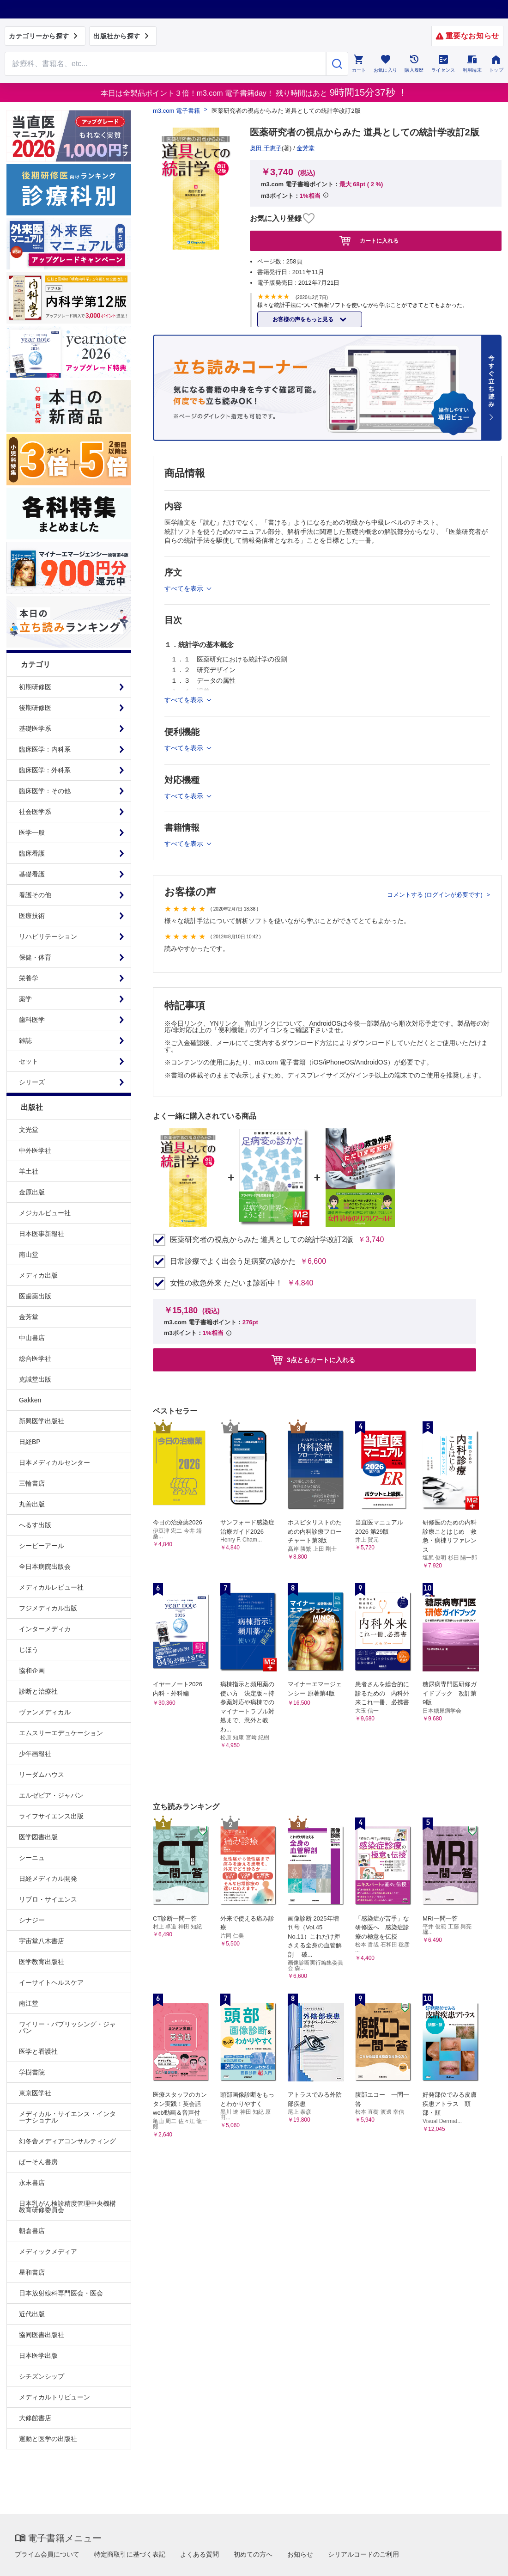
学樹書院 (32, 2072)
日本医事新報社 (41, 1233)
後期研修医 (35, 707)
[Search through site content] (165, 64)
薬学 (25, 999)
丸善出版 (32, 1504)
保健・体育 (35, 957)
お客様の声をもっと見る (303, 319)
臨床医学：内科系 (45, 749)
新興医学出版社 (41, 1421)
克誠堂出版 (35, 1379)
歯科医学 (32, 1019)
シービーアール (41, 1545)
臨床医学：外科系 (45, 770)
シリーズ (32, 1082)
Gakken (30, 1400)
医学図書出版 (38, 1837)
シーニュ (32, 1857)
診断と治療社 (38, 1691)
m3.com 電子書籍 (176, 111)
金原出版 (32, 1192)
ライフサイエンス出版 (51, 1816)
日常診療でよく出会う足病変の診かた (233, 1261)
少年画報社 (35, 1753)
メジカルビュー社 (45, 1213)
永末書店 (32, 2182)
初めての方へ (253, 2554)
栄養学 (28, 978)
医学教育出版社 (41, 1961)
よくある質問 (199, 2554)
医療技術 (32, 915)
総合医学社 (35, 1358)
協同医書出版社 (41, 2334)
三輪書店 (32, 1483)
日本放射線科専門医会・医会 (61, 2293)
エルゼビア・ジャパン (51, 1795)
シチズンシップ (41, 2376)
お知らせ (300, 2554)
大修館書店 (35, 2418)
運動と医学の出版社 (48, 2438)
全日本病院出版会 (45, 1566)
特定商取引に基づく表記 (129, 2554)
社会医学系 (35, 811)
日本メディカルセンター (54, 1462)
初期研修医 (35, 687)
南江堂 (28, 2003)
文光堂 (28, 1129)
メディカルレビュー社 (51, 1587)
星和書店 (32, 2272)
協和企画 (32, 1670)
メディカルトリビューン (54, 2397)
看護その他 (35, 895)
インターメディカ (45, 1629)
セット (28, 1061)
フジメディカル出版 (48, 1608)
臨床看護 (32, 853)
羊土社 (28, 1171)
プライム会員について (47, 2554)
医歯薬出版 (35, 1296)
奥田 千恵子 (266, 148)
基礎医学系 (35, 728)
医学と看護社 (38, 2051)
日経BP (30, 1441)
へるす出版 (35, 1525)
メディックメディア (48, 2251)
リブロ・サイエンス (48, 1899)
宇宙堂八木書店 (41, 1941)
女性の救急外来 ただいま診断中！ (226, 1283)
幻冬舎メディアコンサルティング (67, 2141)
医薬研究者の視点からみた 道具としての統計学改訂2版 (261, 1239)
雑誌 (25, 1040)
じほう (28, 1649)
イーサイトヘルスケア (51, 1982)
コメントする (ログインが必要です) (435, 894)
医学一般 (32, 832)
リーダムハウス (41, 1774)
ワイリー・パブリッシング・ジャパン (67, 2027)
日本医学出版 (38, 2355)
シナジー (32, 1920)
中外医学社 (35, 1150)
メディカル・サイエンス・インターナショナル (67, 2117)
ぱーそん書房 (38, 2162)
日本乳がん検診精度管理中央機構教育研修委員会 (67, 2207)
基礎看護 (32, 874)
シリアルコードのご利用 (363, 2554)
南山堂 (28, 1254)
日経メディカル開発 (48, 1878)
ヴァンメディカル (45, 1712)
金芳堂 (28, 1317)
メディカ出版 (38, 1275)
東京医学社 (35, 2093)
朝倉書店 (32, 2230)
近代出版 (32, 2314)
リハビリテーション (48, 936)
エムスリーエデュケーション (61, 1733)
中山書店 (32, 1337)
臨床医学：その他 (45, 791)
